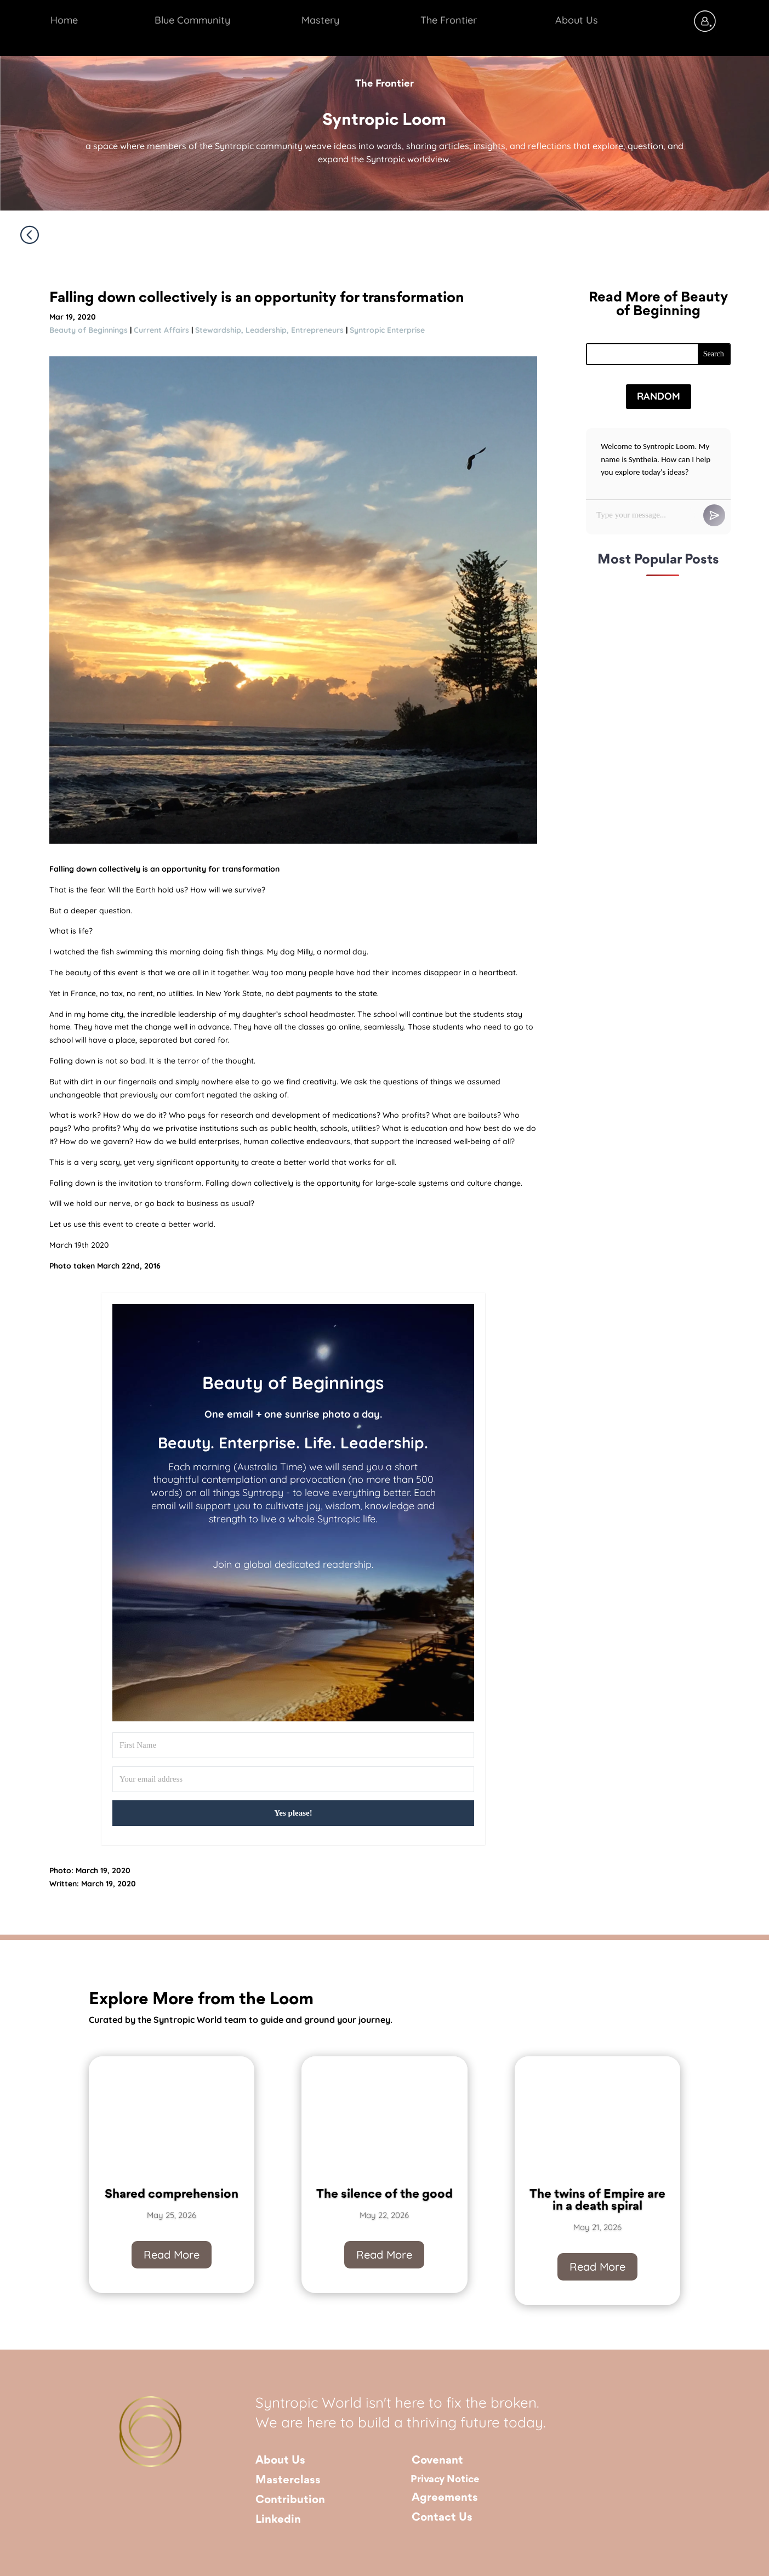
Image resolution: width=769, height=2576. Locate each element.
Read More (172, 2263)
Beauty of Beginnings (88, 330)
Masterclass (288, 2480)
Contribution (290, 2500)
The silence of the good (384, 2202)
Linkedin (278, 2520)
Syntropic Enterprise (387, 330)
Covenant (437, 2460)
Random (658, 396)
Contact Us (442, 2517)
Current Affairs (161, 330)
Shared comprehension (171, 2202)
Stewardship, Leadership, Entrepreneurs (269, 330)
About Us (280, 2460)
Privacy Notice (445, 2479)
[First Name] (293, 1745)
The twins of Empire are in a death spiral (597, 2209)
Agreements (445, 2498)
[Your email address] (293, 1779)
